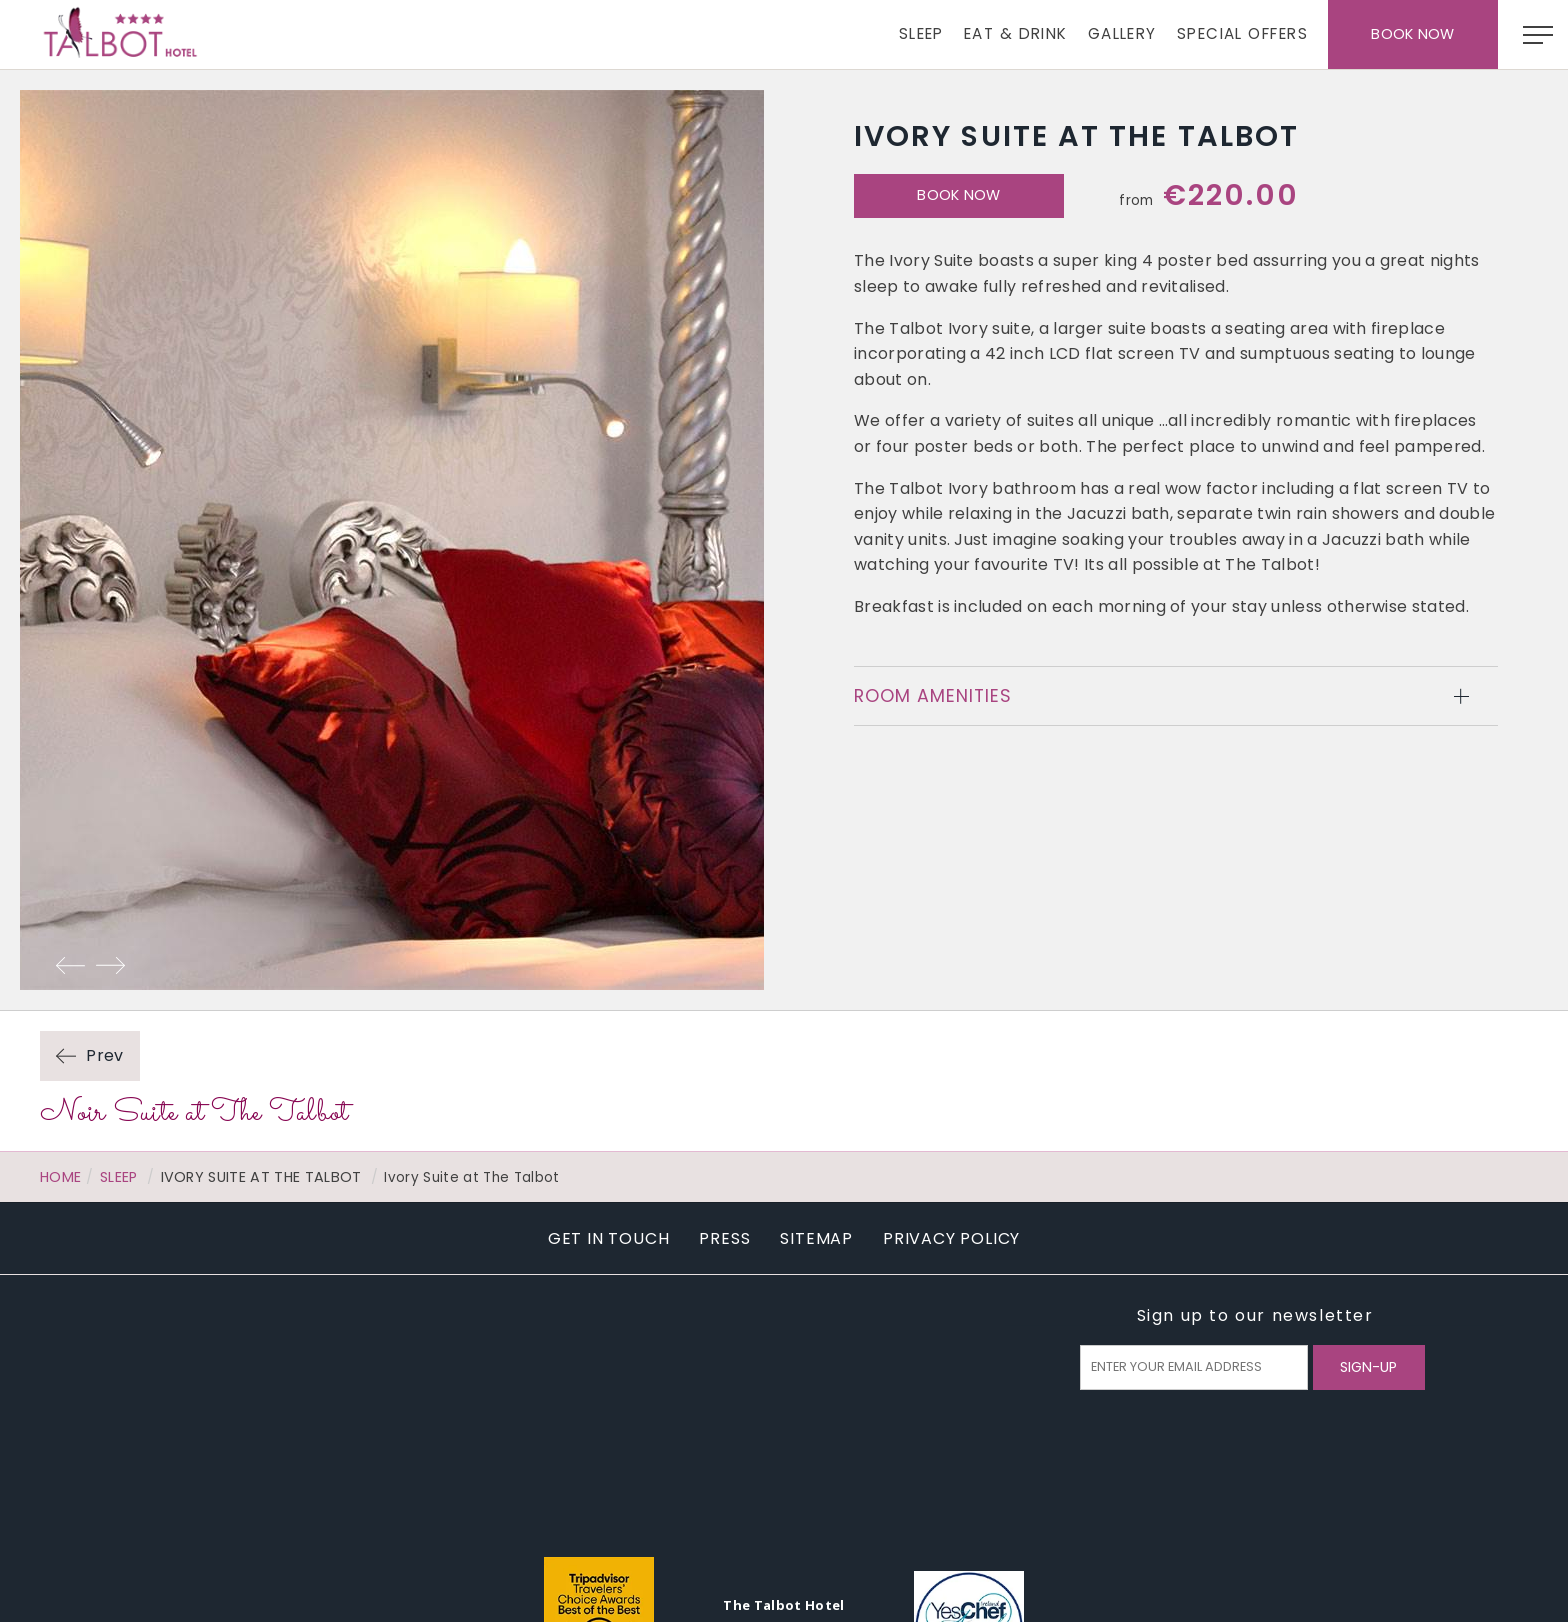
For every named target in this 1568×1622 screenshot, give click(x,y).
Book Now (1413, 34)
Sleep (921, 33)
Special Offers (1242, 33)
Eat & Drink (1016, 33)
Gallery (1122, 33)
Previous (70, 965)
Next (110, 965)
